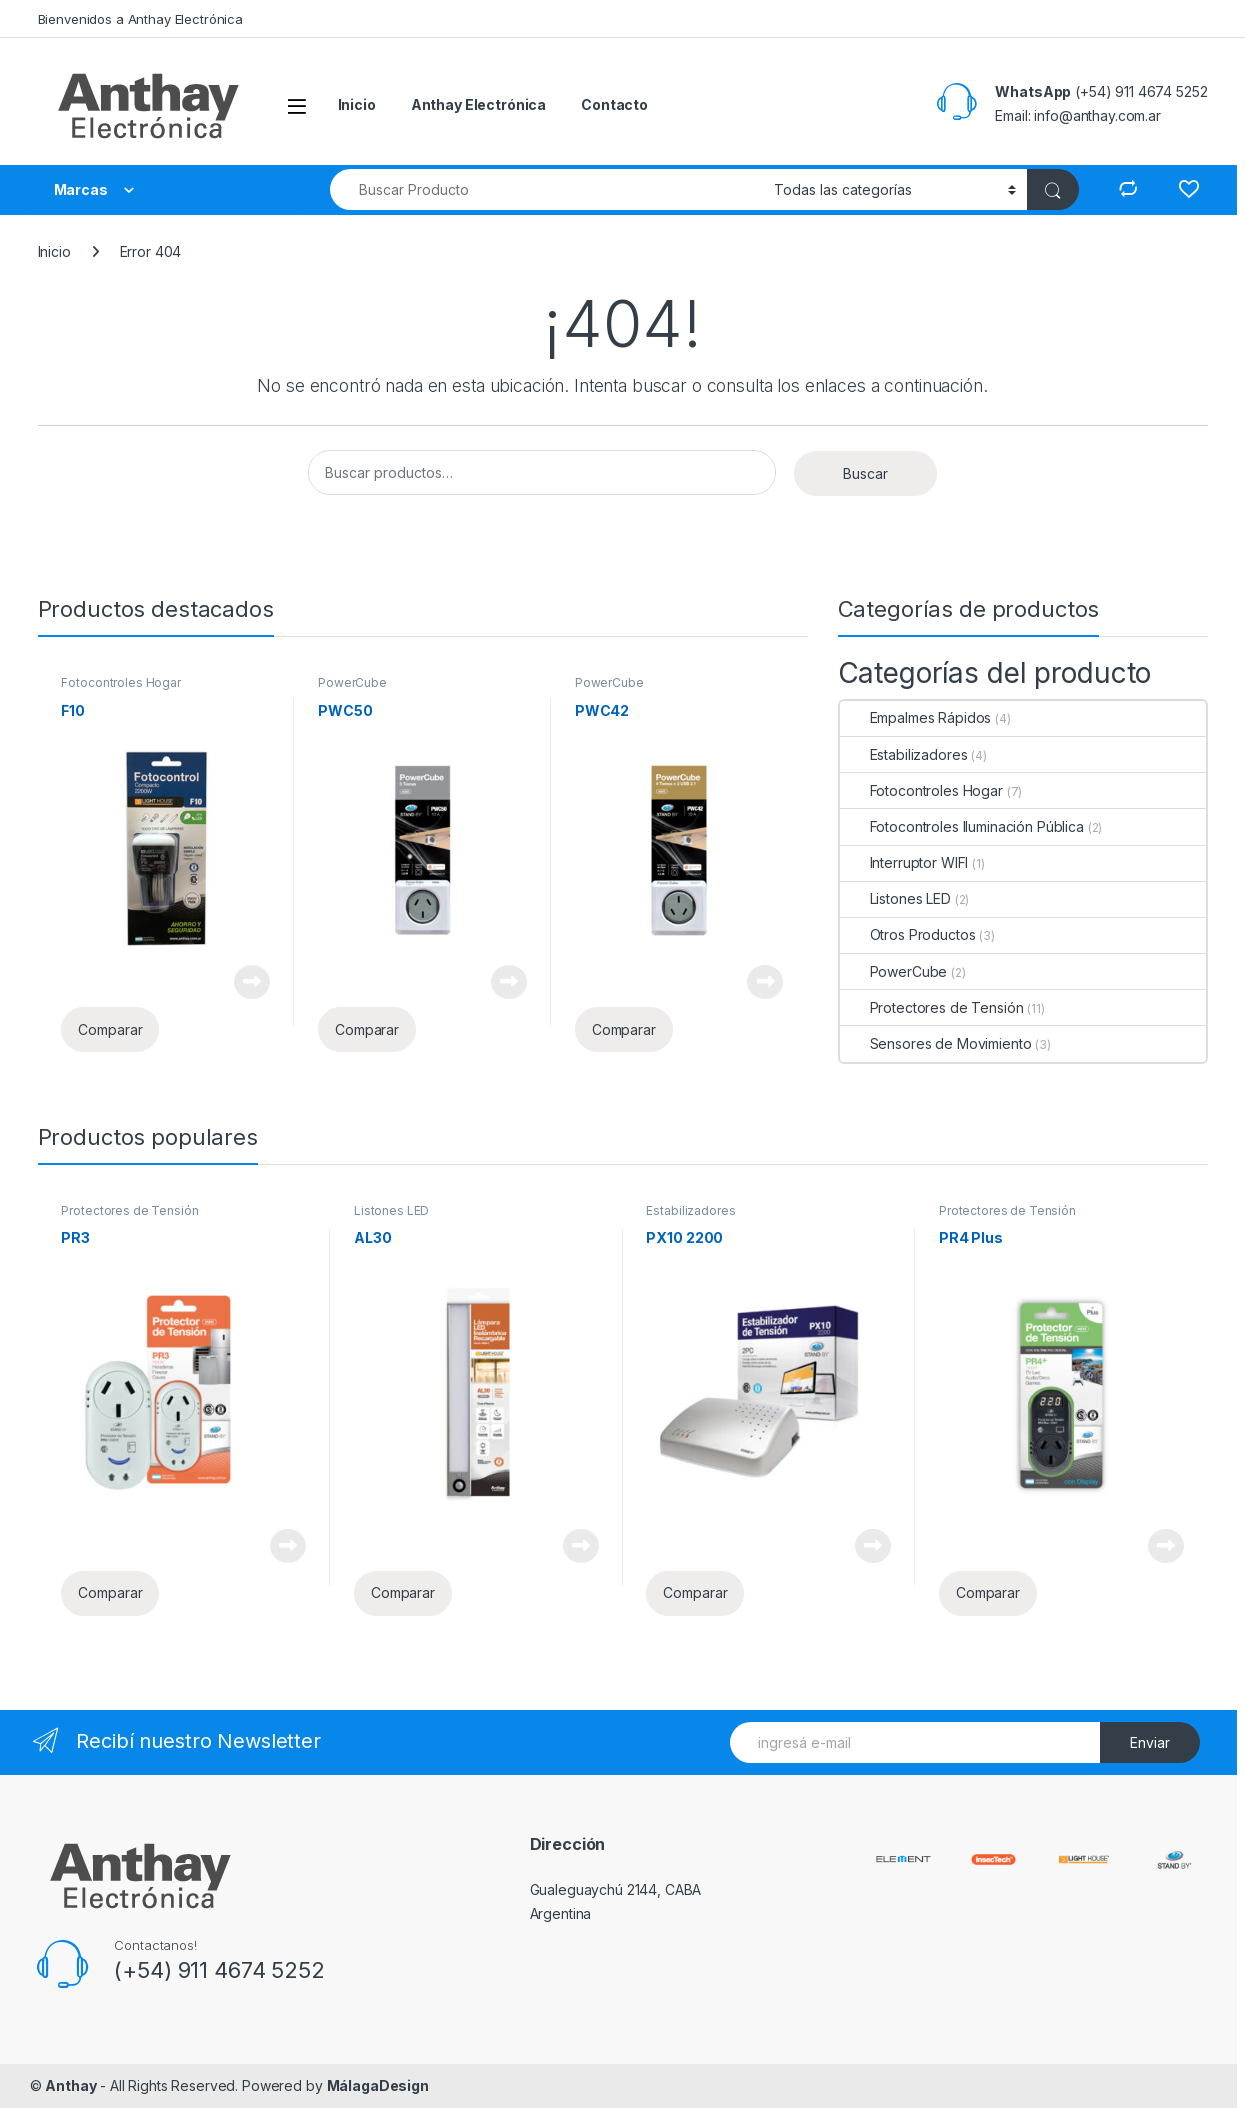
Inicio (357, 104)
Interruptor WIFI (904, 862)
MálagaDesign (378, 2085)
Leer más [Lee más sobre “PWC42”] (765, 982)
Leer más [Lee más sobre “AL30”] (581, 1546)
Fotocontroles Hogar (120, 682)
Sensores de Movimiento (936, 1043)
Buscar (865, 473)
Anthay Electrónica (478, 104)
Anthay (70, 2085)
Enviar (1150, 1742)
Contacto (614, 104)
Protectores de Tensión (932, 1007)
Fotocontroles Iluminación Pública (962, 826)
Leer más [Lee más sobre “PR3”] (288, 1546)
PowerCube (352, 682)
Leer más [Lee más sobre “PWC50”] (509, 982)
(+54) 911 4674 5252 (219, 1970)
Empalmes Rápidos (916, 717)
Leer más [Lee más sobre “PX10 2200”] (873, 1546)
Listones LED (895, 898)
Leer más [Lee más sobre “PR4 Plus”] (1166, 1546)
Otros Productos (908, 934)
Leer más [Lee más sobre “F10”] (252, 982)
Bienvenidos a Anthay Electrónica (141, 19)
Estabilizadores (904, 754)
